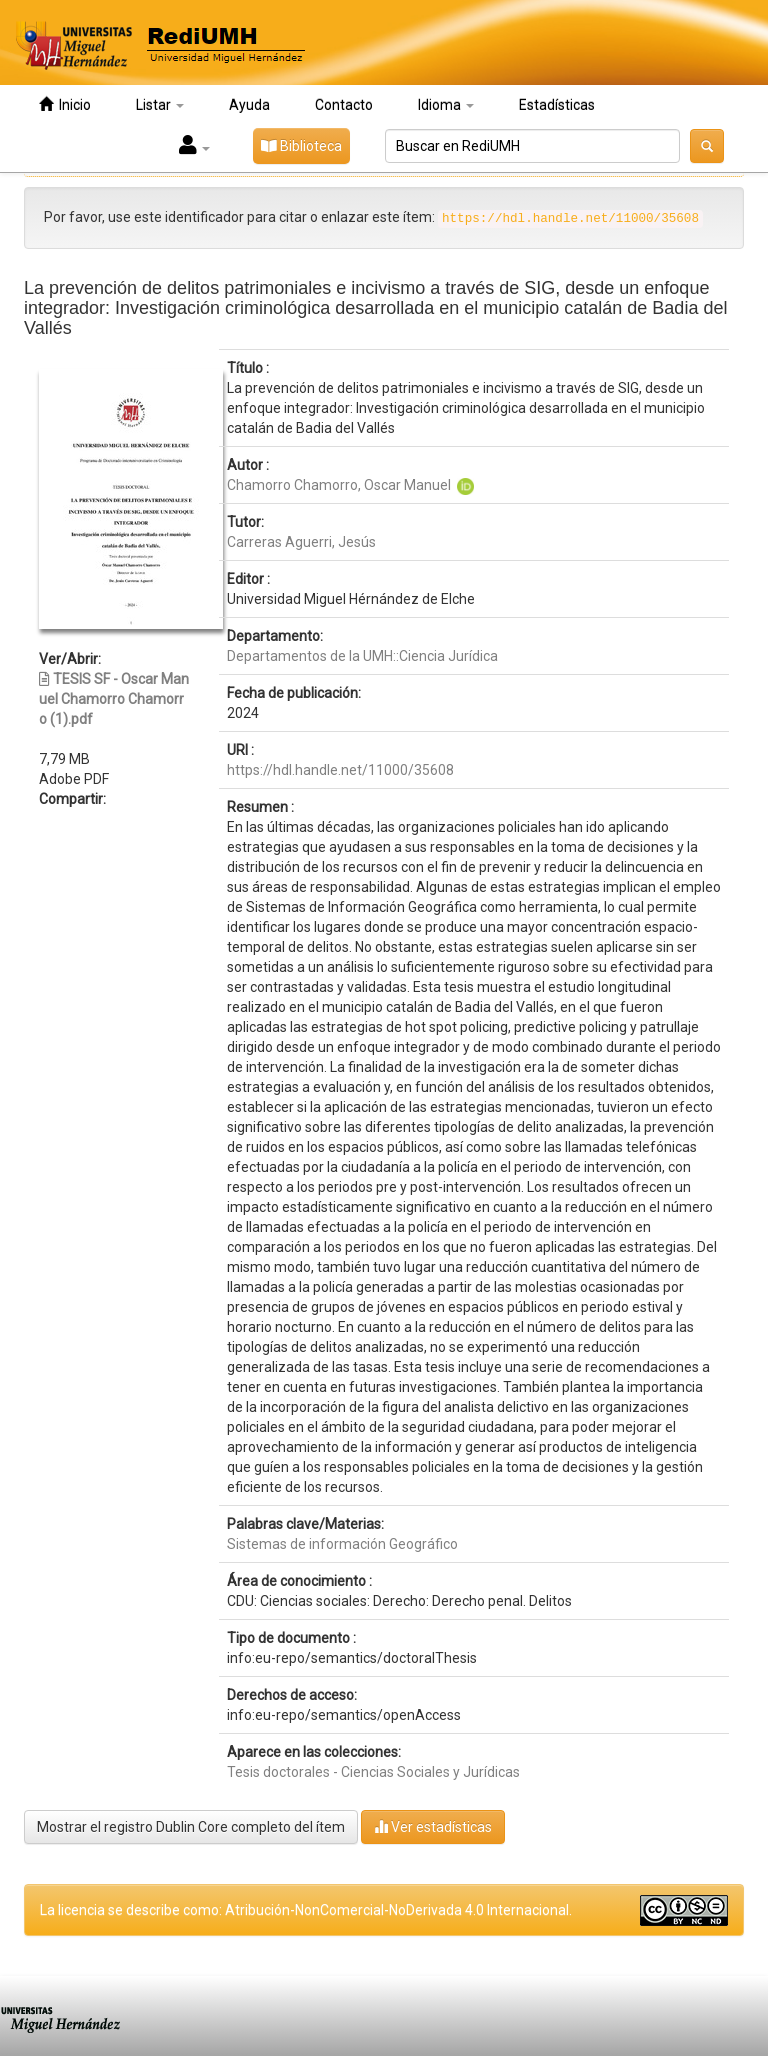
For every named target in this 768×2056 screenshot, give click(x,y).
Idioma (446, 105)
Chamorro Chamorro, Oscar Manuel (339, 485)
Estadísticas (557, 105)
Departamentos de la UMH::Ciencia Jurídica (362, 656)
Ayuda (249, 105)
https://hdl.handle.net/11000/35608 (340, 770)
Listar (160, 105)
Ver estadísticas (433, 1826)
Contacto (344, 105)
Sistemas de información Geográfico (342, 1544)
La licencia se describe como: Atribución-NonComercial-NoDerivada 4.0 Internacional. (306, 1910)
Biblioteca (301, 146)
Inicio (65, 104)
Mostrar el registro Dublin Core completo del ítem (191, 1827)
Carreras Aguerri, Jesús (301, 542)
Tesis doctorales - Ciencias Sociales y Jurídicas (373, 1772)
